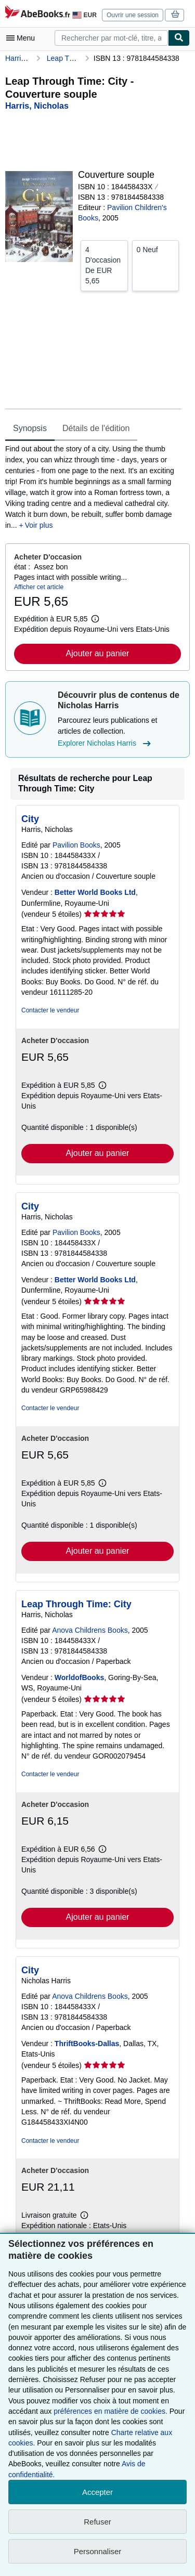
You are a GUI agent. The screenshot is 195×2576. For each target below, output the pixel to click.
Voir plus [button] (39, 525)
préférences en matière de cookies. (110, 2411)
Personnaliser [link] (98, 2551)
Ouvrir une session (133, 15)
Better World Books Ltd (95, 892)
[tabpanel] (93, 487)
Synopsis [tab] (30, 428)
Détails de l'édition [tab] (95, 428)
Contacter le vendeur (50, 1010)
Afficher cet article (38, 587)
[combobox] (111, 38)
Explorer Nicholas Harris (105, 743)
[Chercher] (178, 38)
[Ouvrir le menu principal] (23, 38)
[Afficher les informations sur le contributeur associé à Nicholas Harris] (37, 105)
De (104, 265)
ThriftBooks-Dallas (87, 2043)
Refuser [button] (97, 2521)
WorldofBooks (79, 1677)
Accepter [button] (97, 2492)
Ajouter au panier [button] (97, 653)
